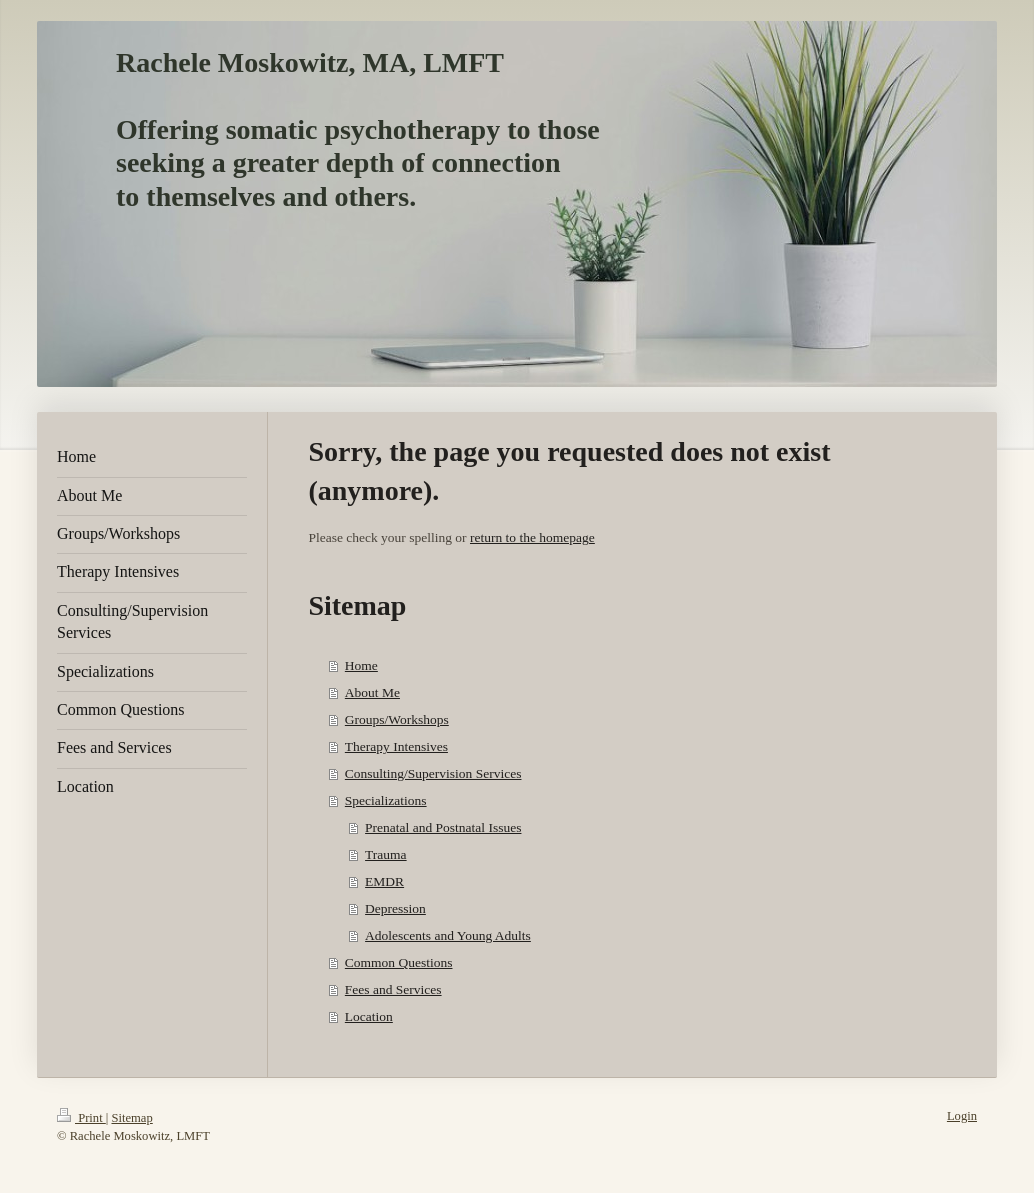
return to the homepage (532, 537)
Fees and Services (393, 989)
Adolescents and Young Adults (448, 935)
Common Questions (399, 962)
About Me (372, 692)
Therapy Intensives (396, 746)
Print (81, 1118)
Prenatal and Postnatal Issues (443, 827)
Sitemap (131, 1118)
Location (369, 1016)
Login (962, 1116)
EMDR (384, 881)
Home (361, 665)
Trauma (386, 854)
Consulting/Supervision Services (433, 773)
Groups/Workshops (397, 719)
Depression (395, 908)
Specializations (386, 800)
